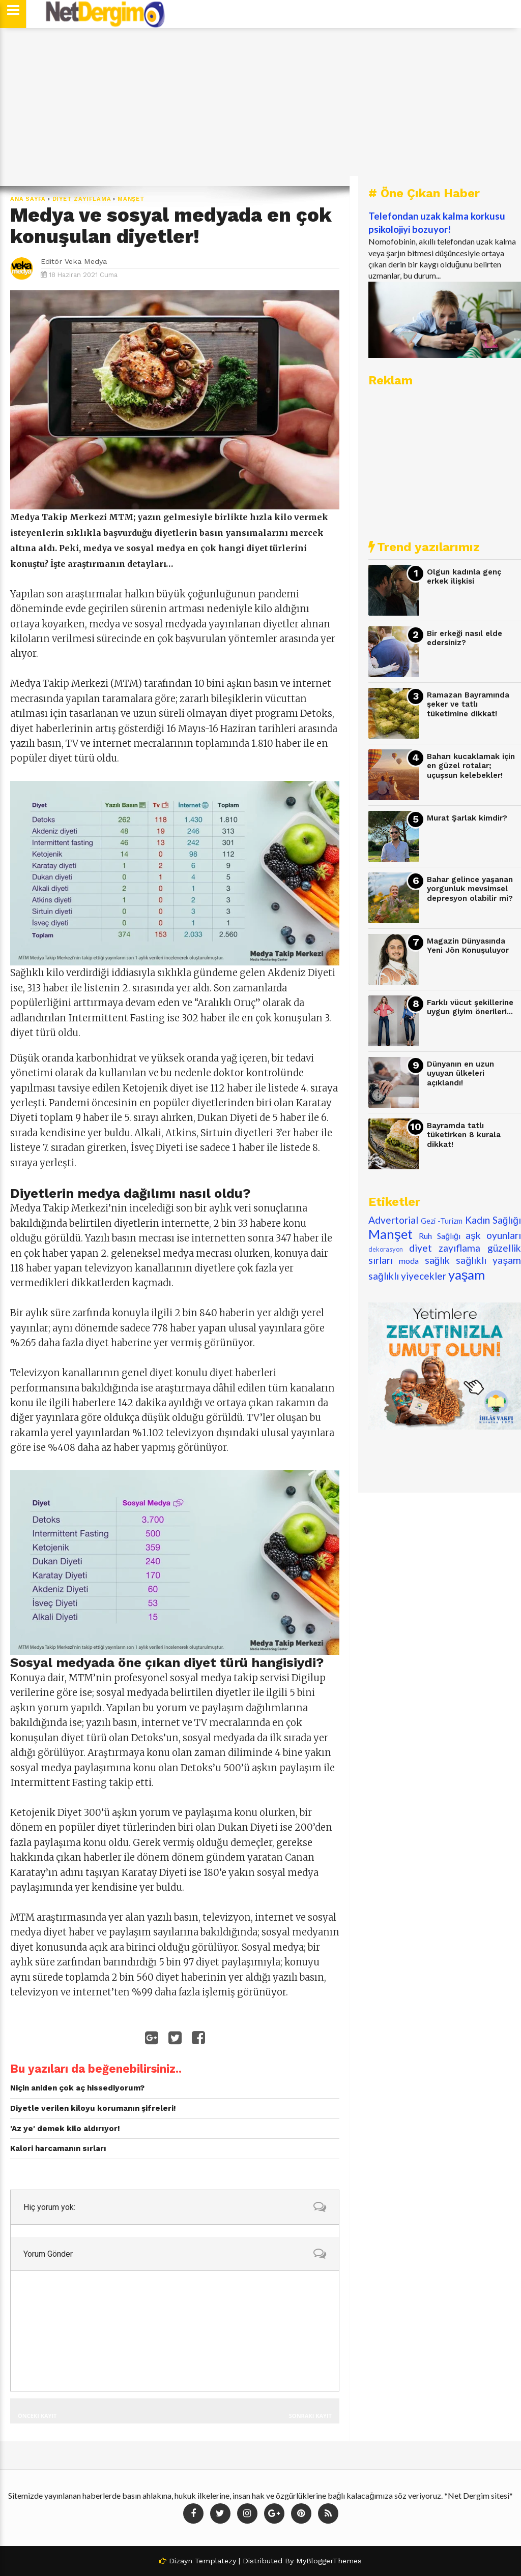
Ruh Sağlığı (439, 1235)
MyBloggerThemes (329, 2561)
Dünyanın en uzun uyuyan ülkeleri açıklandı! (460, 1073)
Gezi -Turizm (441, 1221)
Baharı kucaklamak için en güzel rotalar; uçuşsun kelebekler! (471, 766)
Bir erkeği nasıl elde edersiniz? (464, 638)
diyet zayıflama (81, 199)
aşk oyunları (493, 1235)
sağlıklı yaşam (488, 1260)
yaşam (466, 1274)
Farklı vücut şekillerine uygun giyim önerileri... (470, 1007)
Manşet (131, 199)
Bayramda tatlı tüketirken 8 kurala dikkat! (464, 1135)
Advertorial (393, 1220)
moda (409, 1260)
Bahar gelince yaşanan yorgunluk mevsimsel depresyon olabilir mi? (470, 889)
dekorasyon (385, 1249)
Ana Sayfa (28, 199)
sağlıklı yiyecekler (407, 1276)
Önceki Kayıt (37, 2415)
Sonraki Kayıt (310, 2415)
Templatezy (215, 2561)
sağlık (437, 1260)
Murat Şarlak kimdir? (467, 818)
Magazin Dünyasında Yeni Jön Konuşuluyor (468, 945)
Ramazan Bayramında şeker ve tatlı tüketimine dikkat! (468, 704)
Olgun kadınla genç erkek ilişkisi (464, 576)
